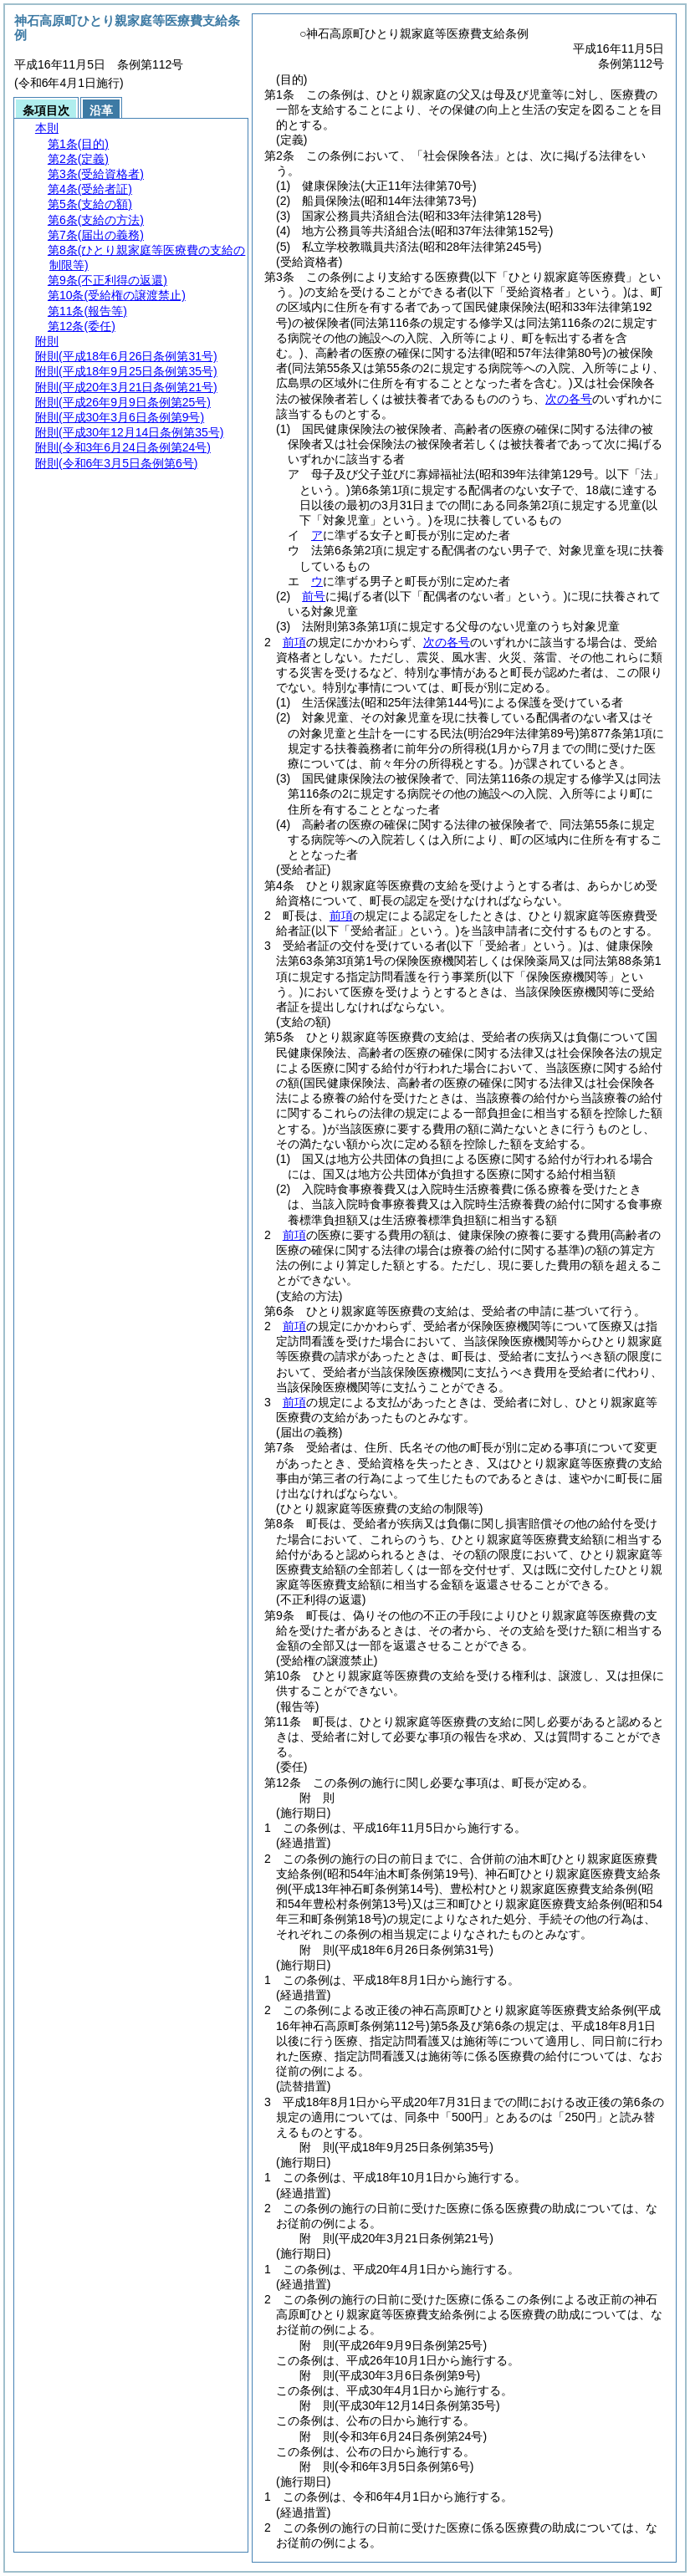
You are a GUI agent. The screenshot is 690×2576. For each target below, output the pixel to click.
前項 (294, 642)
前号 (313, 596)
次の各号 (568, 399)
